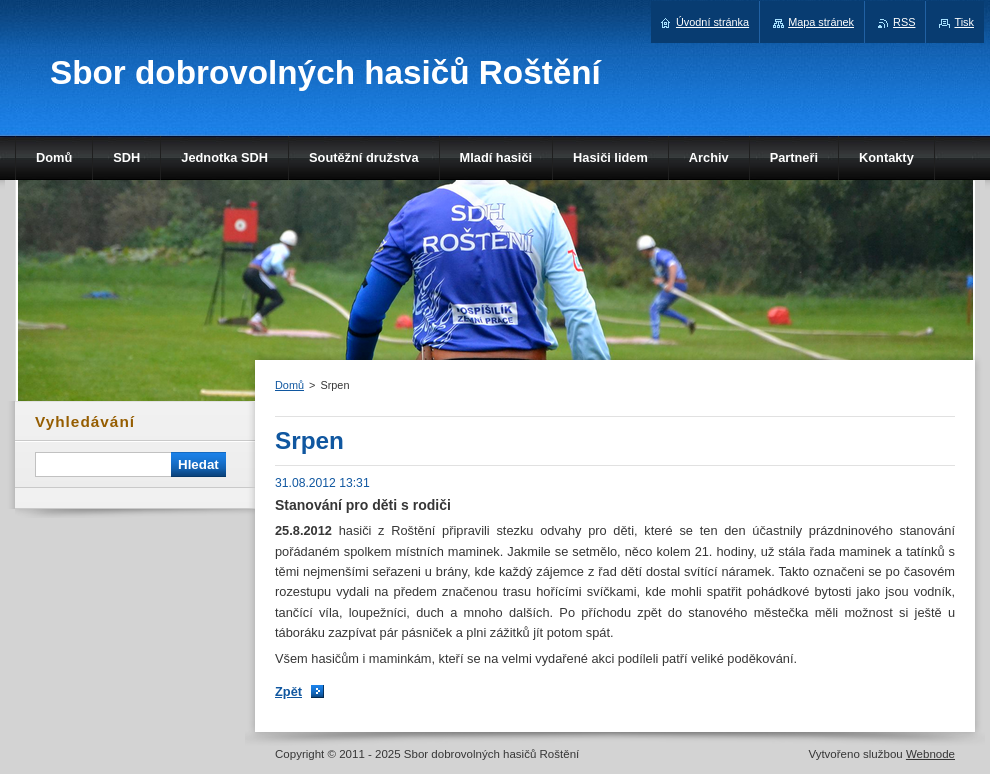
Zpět (288, 691)
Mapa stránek (821, 22)
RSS (904, 22)
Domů (289, 385)
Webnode (930, 754)
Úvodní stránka (712, 22)
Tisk (964, 22)
